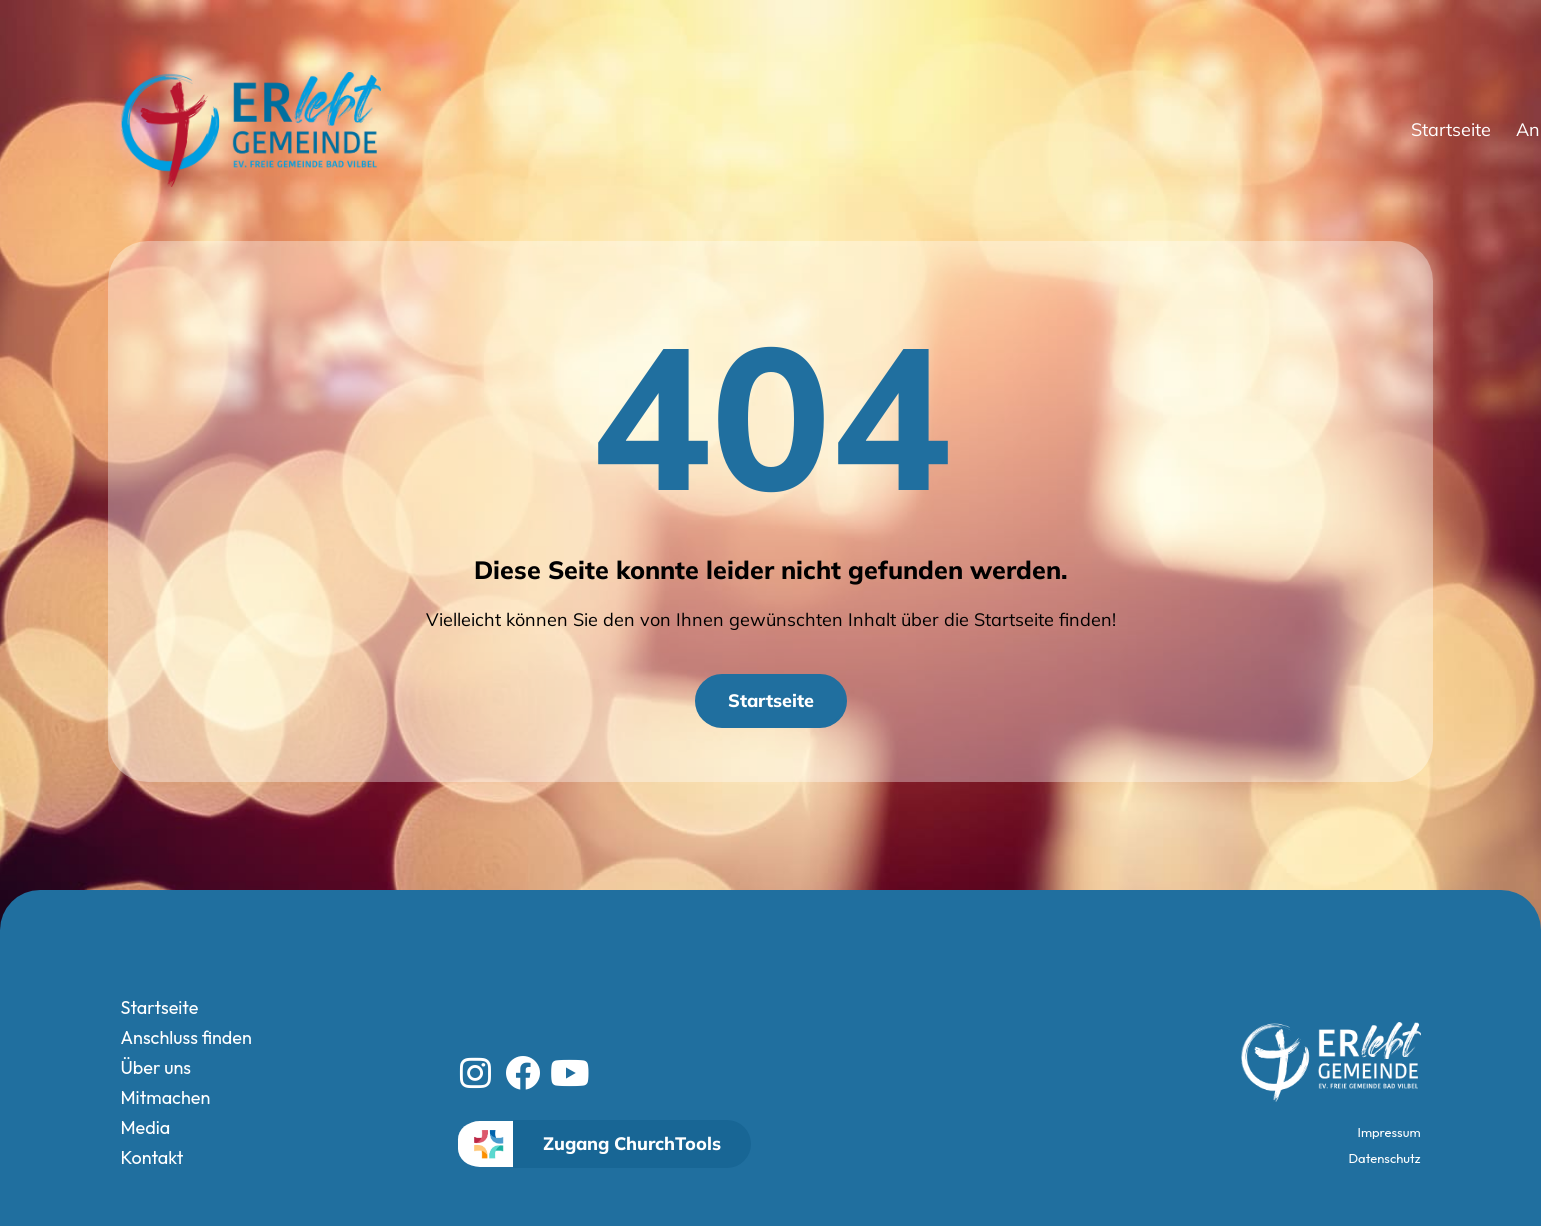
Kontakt (1471, 129)
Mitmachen (1291, 129)
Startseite (878, 129)
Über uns (1173, 130)
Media (1388, 129)
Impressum (1389, 1132)
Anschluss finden (1023, 130)
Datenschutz (1385, 1158)
